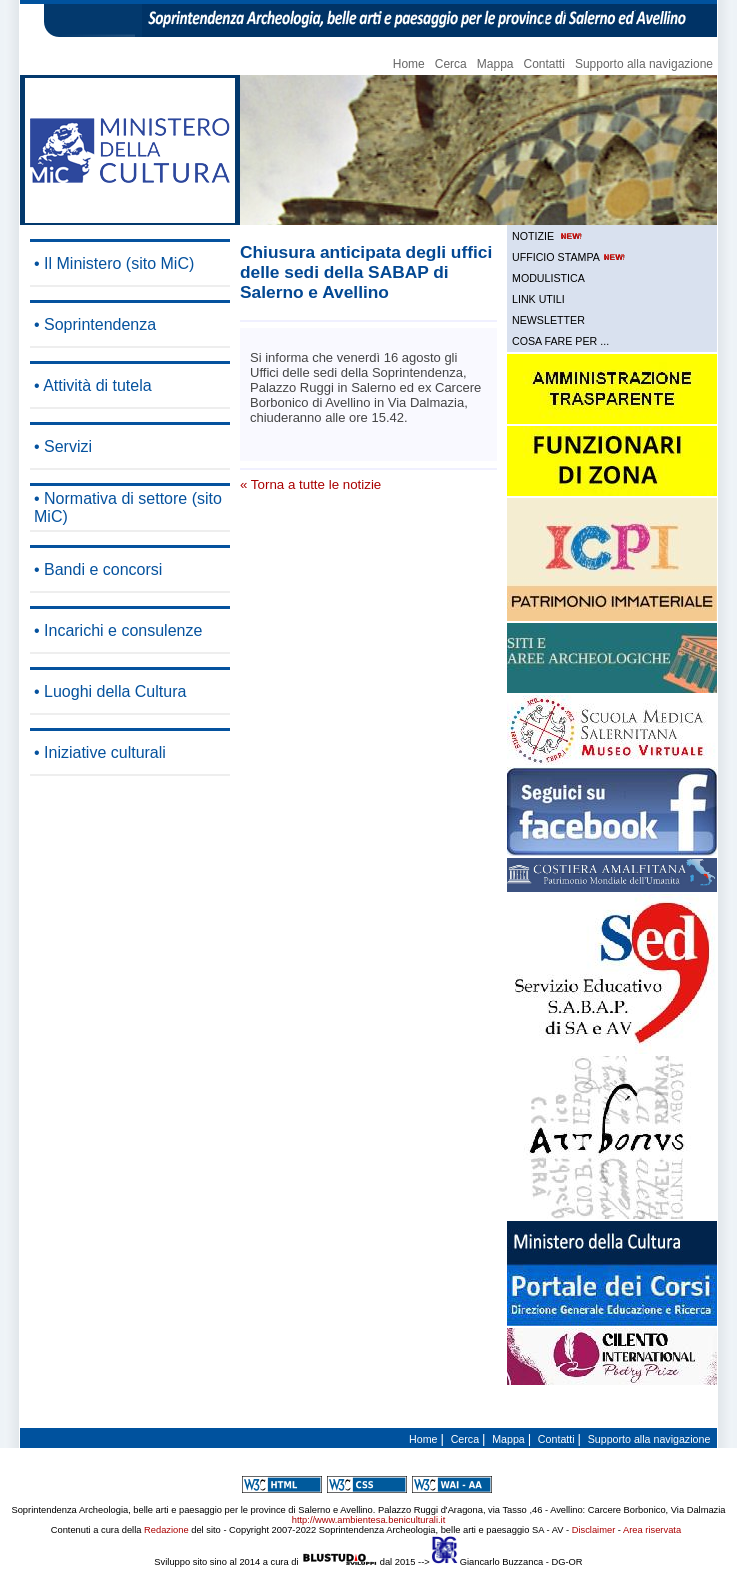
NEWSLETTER (548, 320)
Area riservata (652, 1530)
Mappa (495, 64)
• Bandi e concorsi (98, 569)
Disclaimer (594, 1530)
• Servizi (63, 446)
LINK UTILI (538, 299)
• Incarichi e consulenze (118, 630)
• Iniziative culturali (100, 752)
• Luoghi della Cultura (110, 691)
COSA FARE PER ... (560, 341)
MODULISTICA (548, 278)
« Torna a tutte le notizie (310, 484)
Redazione (166, 1530)
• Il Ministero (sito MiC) (114, 263)
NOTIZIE (548, 236)
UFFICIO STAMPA (570, 257)
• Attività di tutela (93, 385)
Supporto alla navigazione (644, 64)
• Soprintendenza (95, 324)
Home (409, 64)
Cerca (451, 64)
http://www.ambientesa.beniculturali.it (368, 1520)
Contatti (544, 64)
